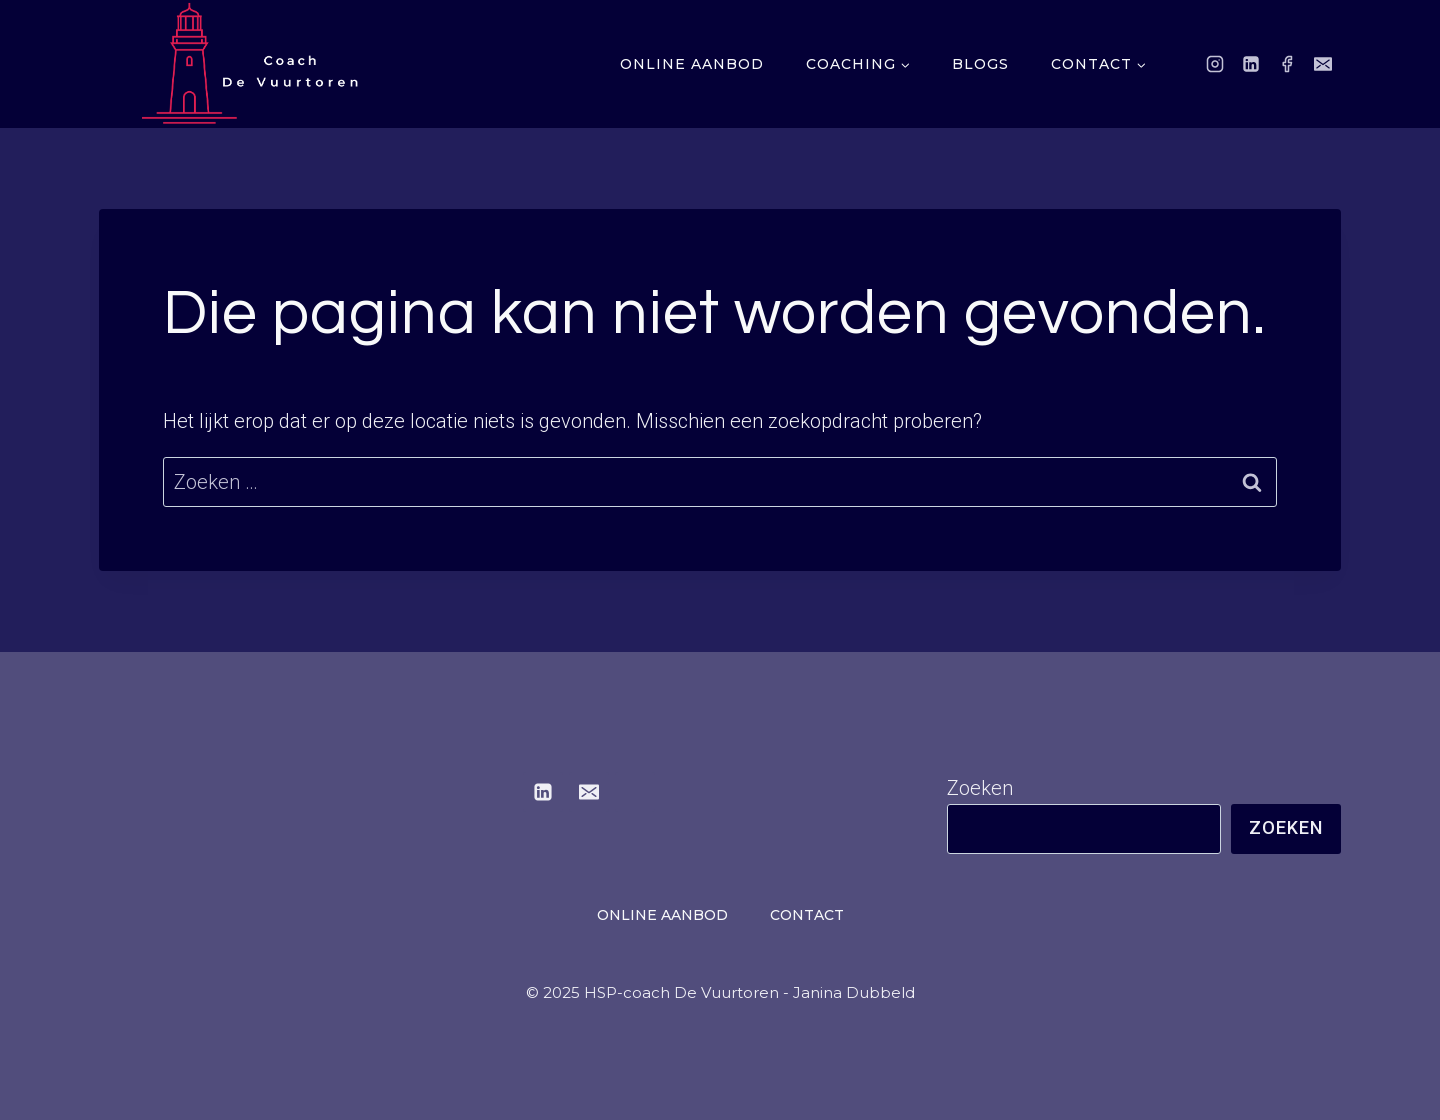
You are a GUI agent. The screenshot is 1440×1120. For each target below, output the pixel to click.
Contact (807, 915)
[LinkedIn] (1251, 64)
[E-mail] (1323, 64)
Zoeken (980, 788)
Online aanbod (692, 64)
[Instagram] (1215, 64)
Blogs (980, 64)
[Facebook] (1287, 64)
